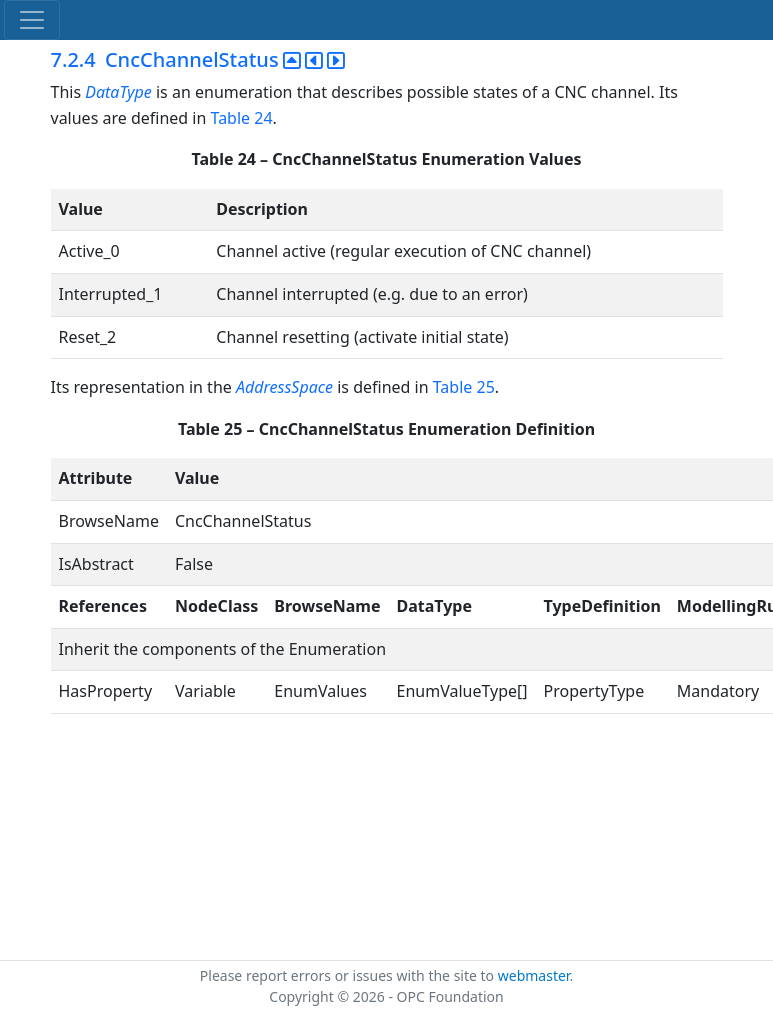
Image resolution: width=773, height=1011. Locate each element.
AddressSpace (284, 387)
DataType (118, 92)
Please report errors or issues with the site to (349, 975)
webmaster (534, 975)
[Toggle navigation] (32, 20)
